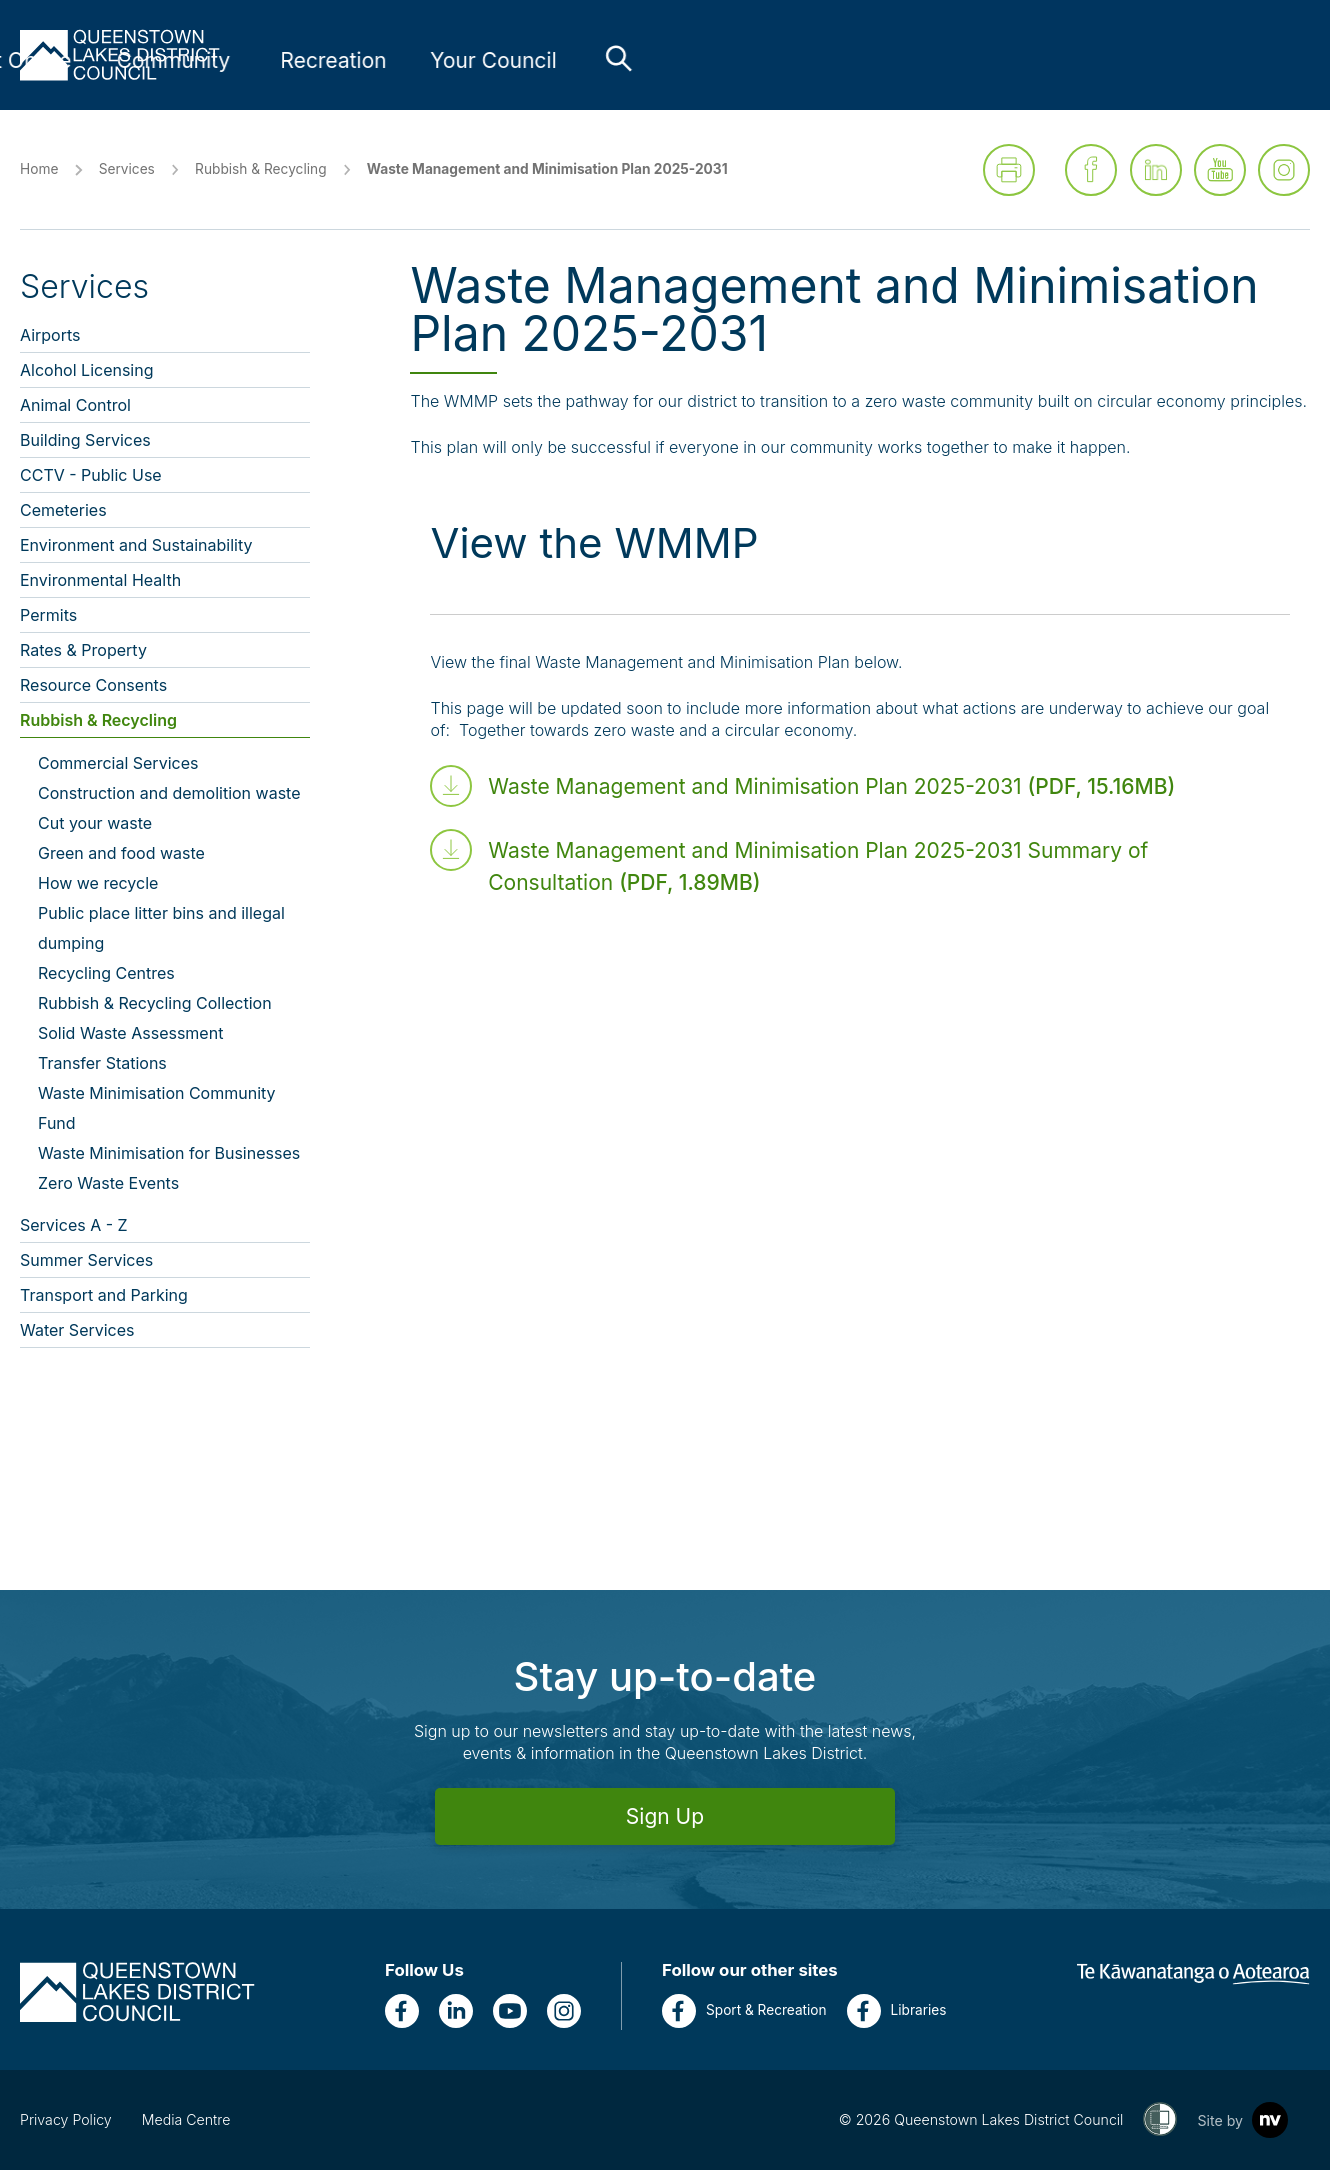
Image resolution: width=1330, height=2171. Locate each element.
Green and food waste (121, 854)
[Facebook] (402, 2012)
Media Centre (186, 2120)
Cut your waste (95, 824)
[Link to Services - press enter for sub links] (530, 61)
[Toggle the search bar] (1295, 58)
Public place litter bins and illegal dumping (161, 929)
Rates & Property (83, 651)
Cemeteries (63, 511)
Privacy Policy (66, 2120)
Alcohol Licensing (87, 371)
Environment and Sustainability (136, 546)
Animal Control (75, 406)
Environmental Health (100, 581)
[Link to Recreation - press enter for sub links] (1010, 61)
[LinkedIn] (456, 2012)
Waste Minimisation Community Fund (157, 1109)
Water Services (77, 1331)
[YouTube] (510, 2012)
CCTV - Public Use (91, 476)
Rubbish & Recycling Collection (155, 1004)
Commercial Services (118, 764)
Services (127, 170)
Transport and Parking (104, 1296)
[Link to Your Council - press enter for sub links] (1170, 61)
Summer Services (86, 1261)
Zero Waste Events (108, 1184)
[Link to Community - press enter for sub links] (850, 61)
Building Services (85, 441)
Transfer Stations (102, 1064)
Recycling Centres (106, 974)
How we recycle (98, 884)
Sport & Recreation (744, 2012)
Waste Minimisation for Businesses (169, 1154)
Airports (50, 336)
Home (39, 170)
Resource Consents (93, 686)
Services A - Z (74, 1226)
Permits (48, 616)
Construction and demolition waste (169, 794)
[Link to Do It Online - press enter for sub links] (690, 61)
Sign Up (665, 1817)
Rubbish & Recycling (260, 170)
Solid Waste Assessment (130, 1034)
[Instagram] (564, 2012)
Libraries (897, 2012)
